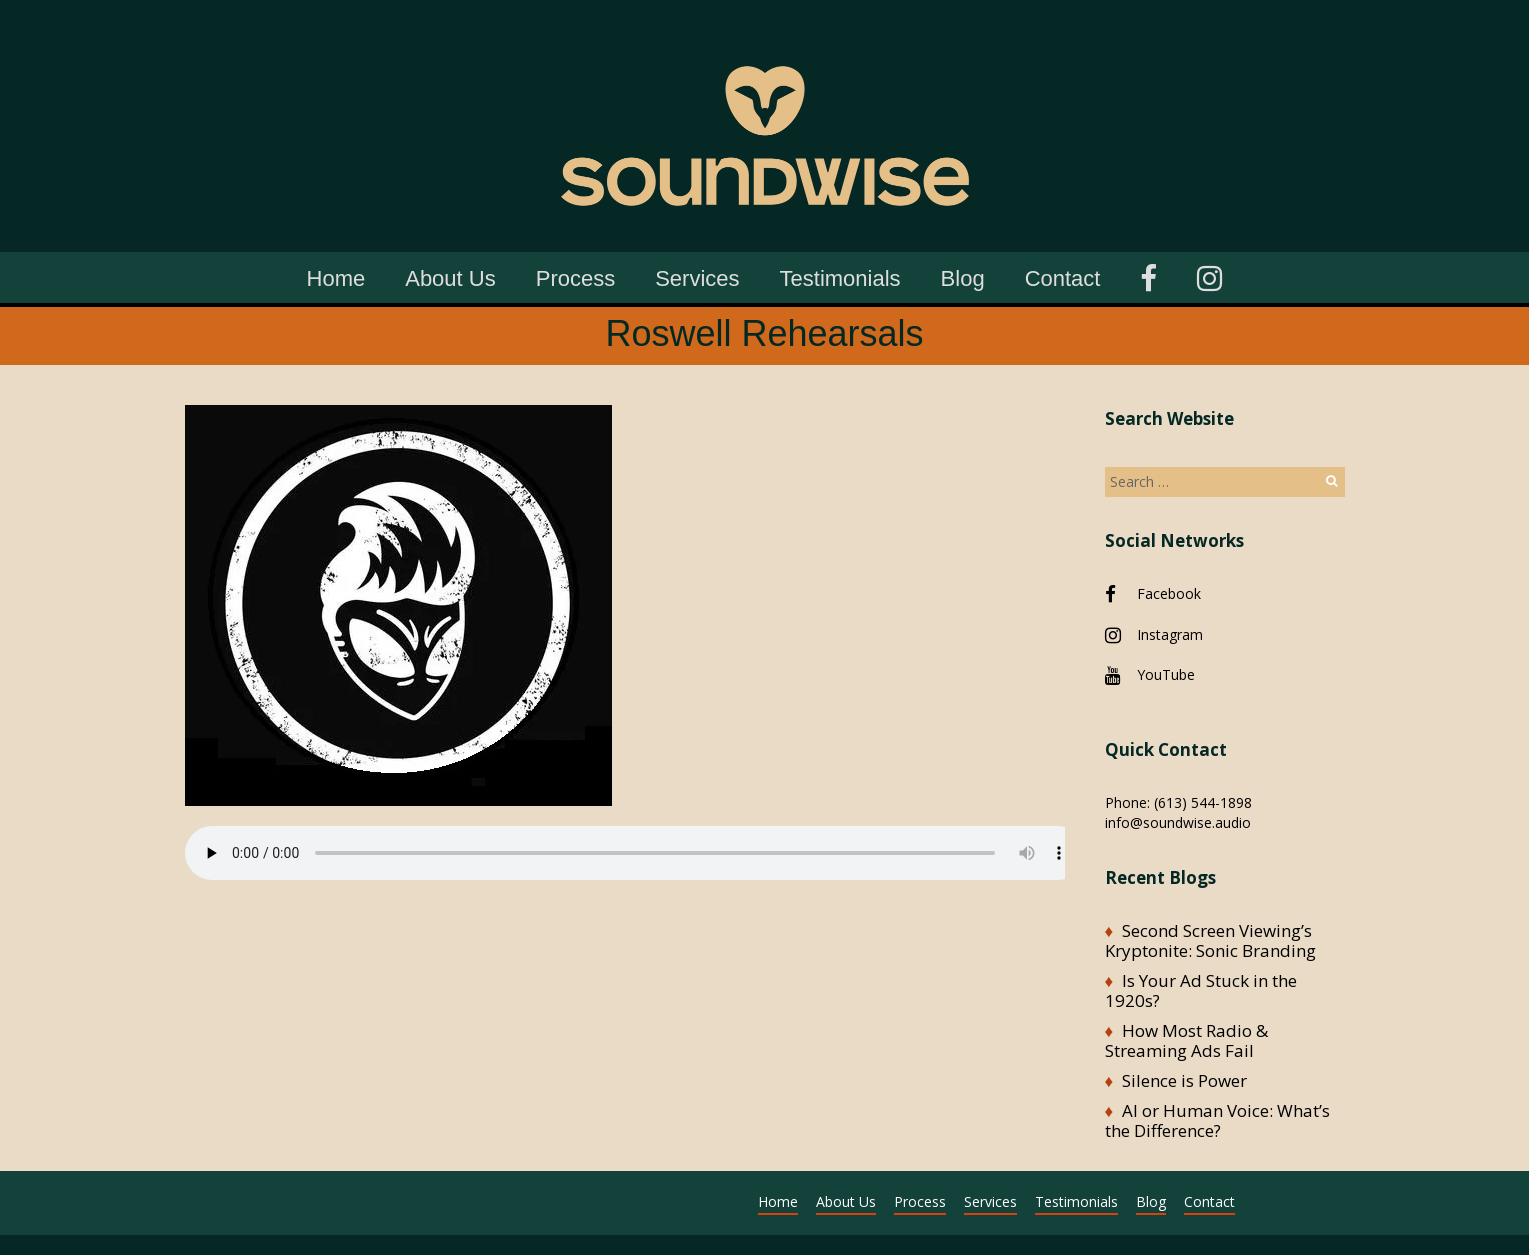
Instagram (1170, 634)
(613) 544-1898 (1203, 802)
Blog (963, 278)
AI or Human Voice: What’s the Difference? (1217, 1120)
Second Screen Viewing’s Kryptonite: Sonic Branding (1210, 940)
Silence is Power (1184, 1080)
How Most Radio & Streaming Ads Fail (1186, 1040)
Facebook (1169, 593)
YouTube (1166, 674)
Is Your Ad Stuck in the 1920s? (1201, 990)
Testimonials (840, 278)
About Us (450, 278)
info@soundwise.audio (1178, 822)
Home (336, 278)
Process (575, 278)
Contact (1063, 278)
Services (697, 278)
